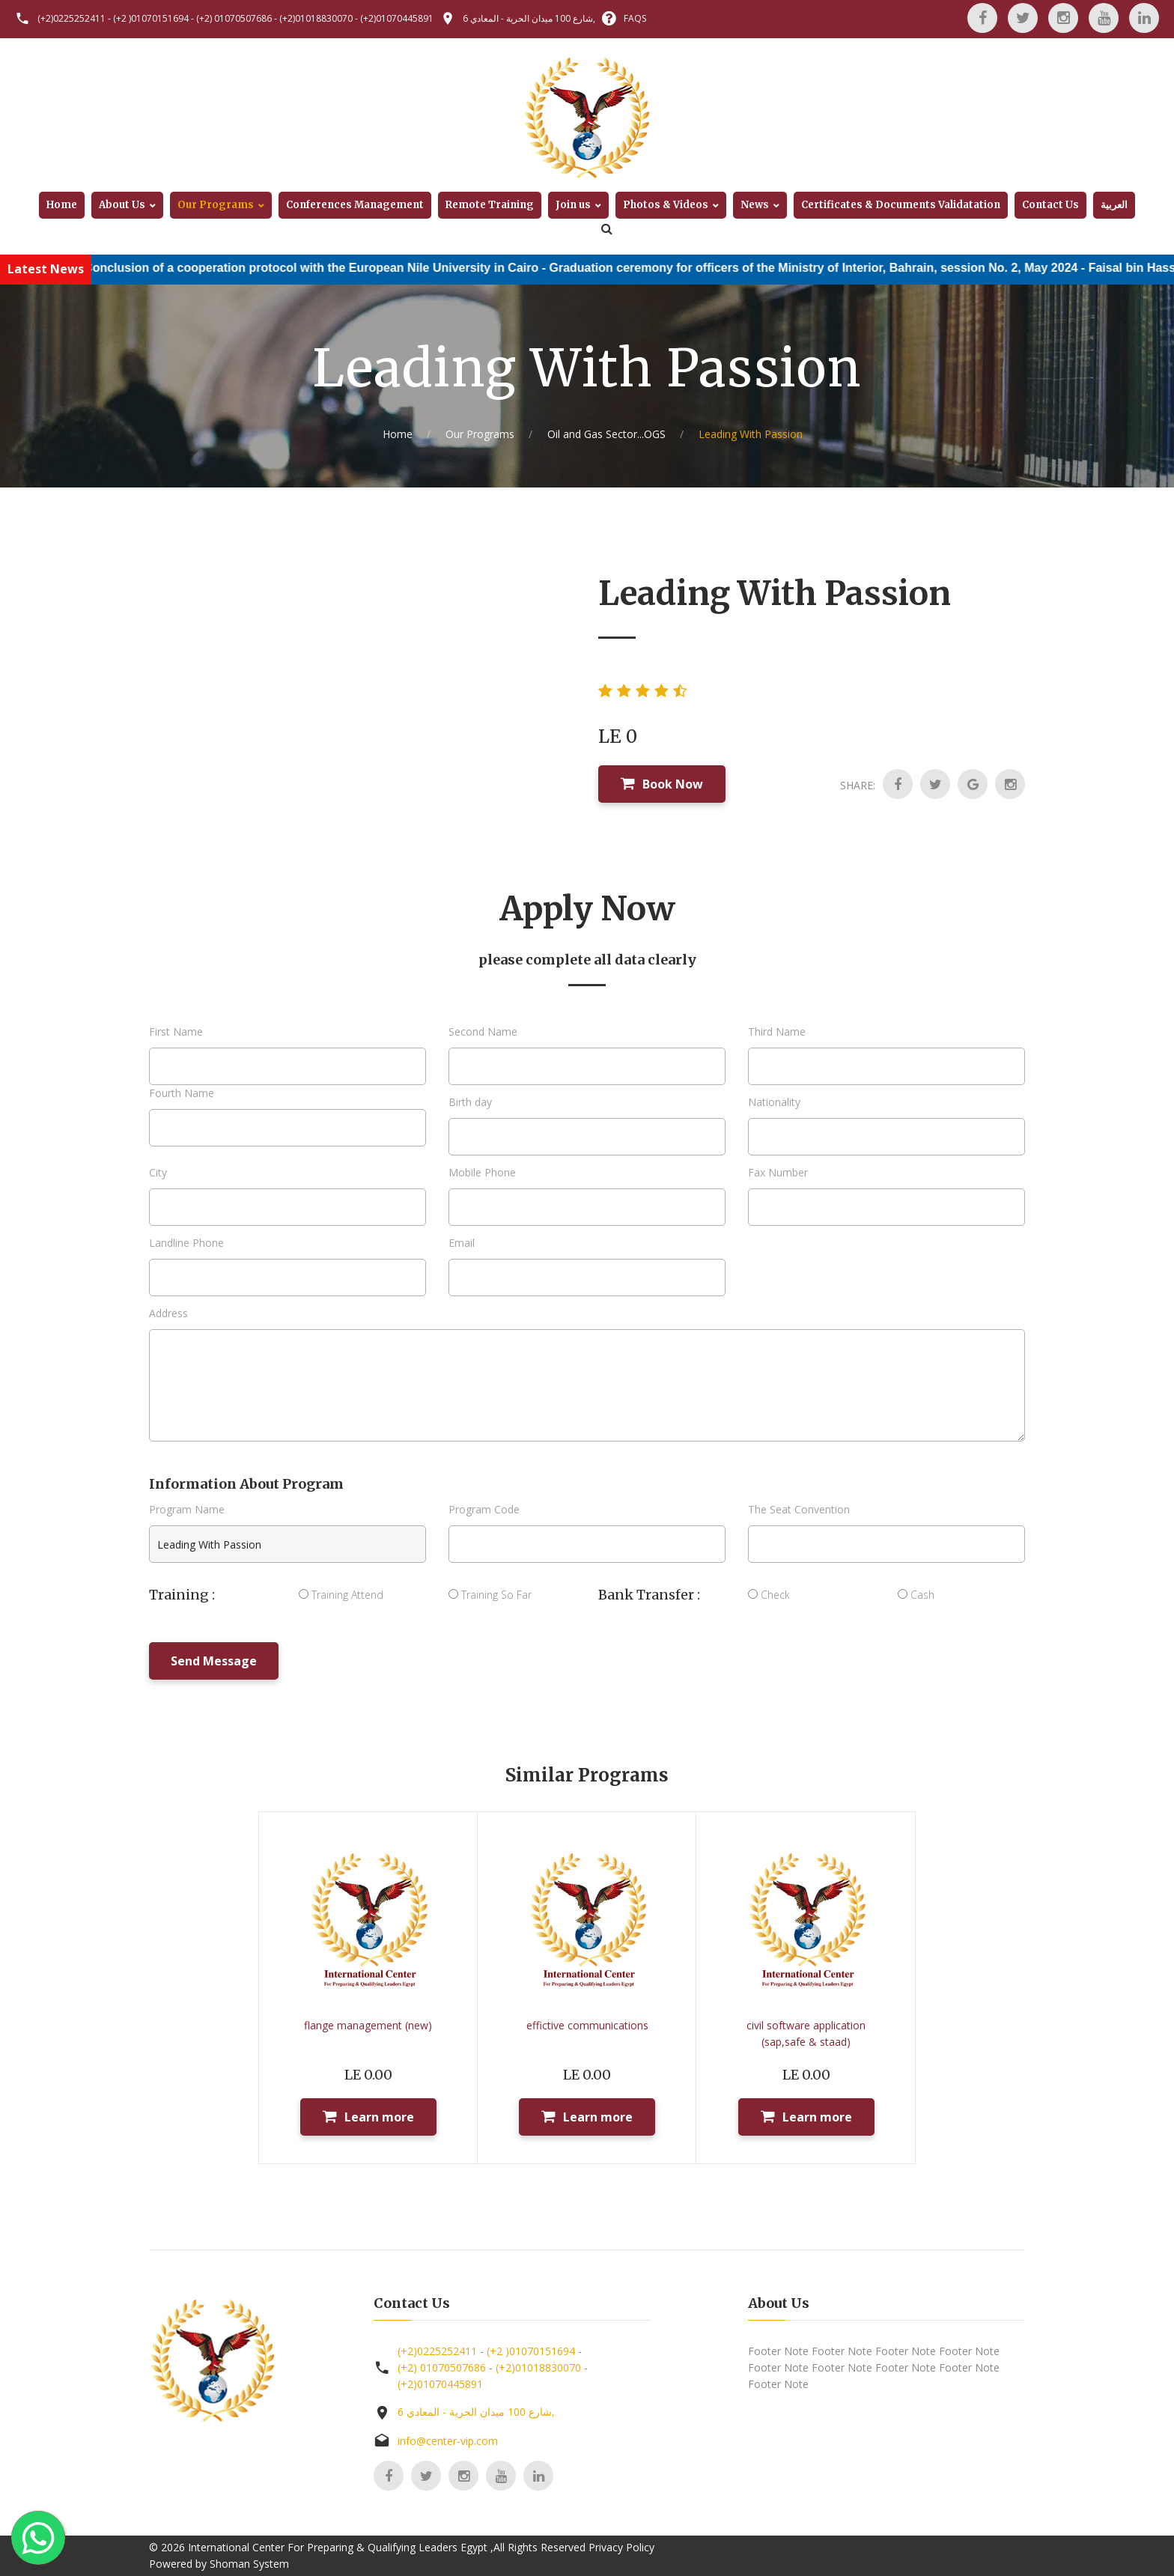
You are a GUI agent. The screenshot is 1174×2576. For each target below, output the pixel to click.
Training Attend (341, 1595)
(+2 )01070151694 (151, 18)
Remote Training (489, 204)
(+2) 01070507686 (234, 18)
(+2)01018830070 (316, 18)
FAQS (635, 18)
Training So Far (490, 1595)
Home (61, 204)
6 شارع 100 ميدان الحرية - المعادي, (529, 18)
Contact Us (1050, 204)
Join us (573, 204)
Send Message (214, 1661)
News (754, 204)
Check (769, 1595)
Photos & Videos (665, 204)
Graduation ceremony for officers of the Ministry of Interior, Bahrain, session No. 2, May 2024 (858, 267)
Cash (916, 1595)
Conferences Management (355, 204)
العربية (1114, 204)
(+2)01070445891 (397, 18)
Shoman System (249, 2564)
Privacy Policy (621, 2547)
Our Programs (215, 204)
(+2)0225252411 (71, 18)
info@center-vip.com (448, 2441)
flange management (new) (368, 2025)
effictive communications (587, 2025)
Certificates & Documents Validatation (900, 204)
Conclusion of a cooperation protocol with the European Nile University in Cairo (356, 267)
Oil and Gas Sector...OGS (606, 434)
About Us (122, 204)
